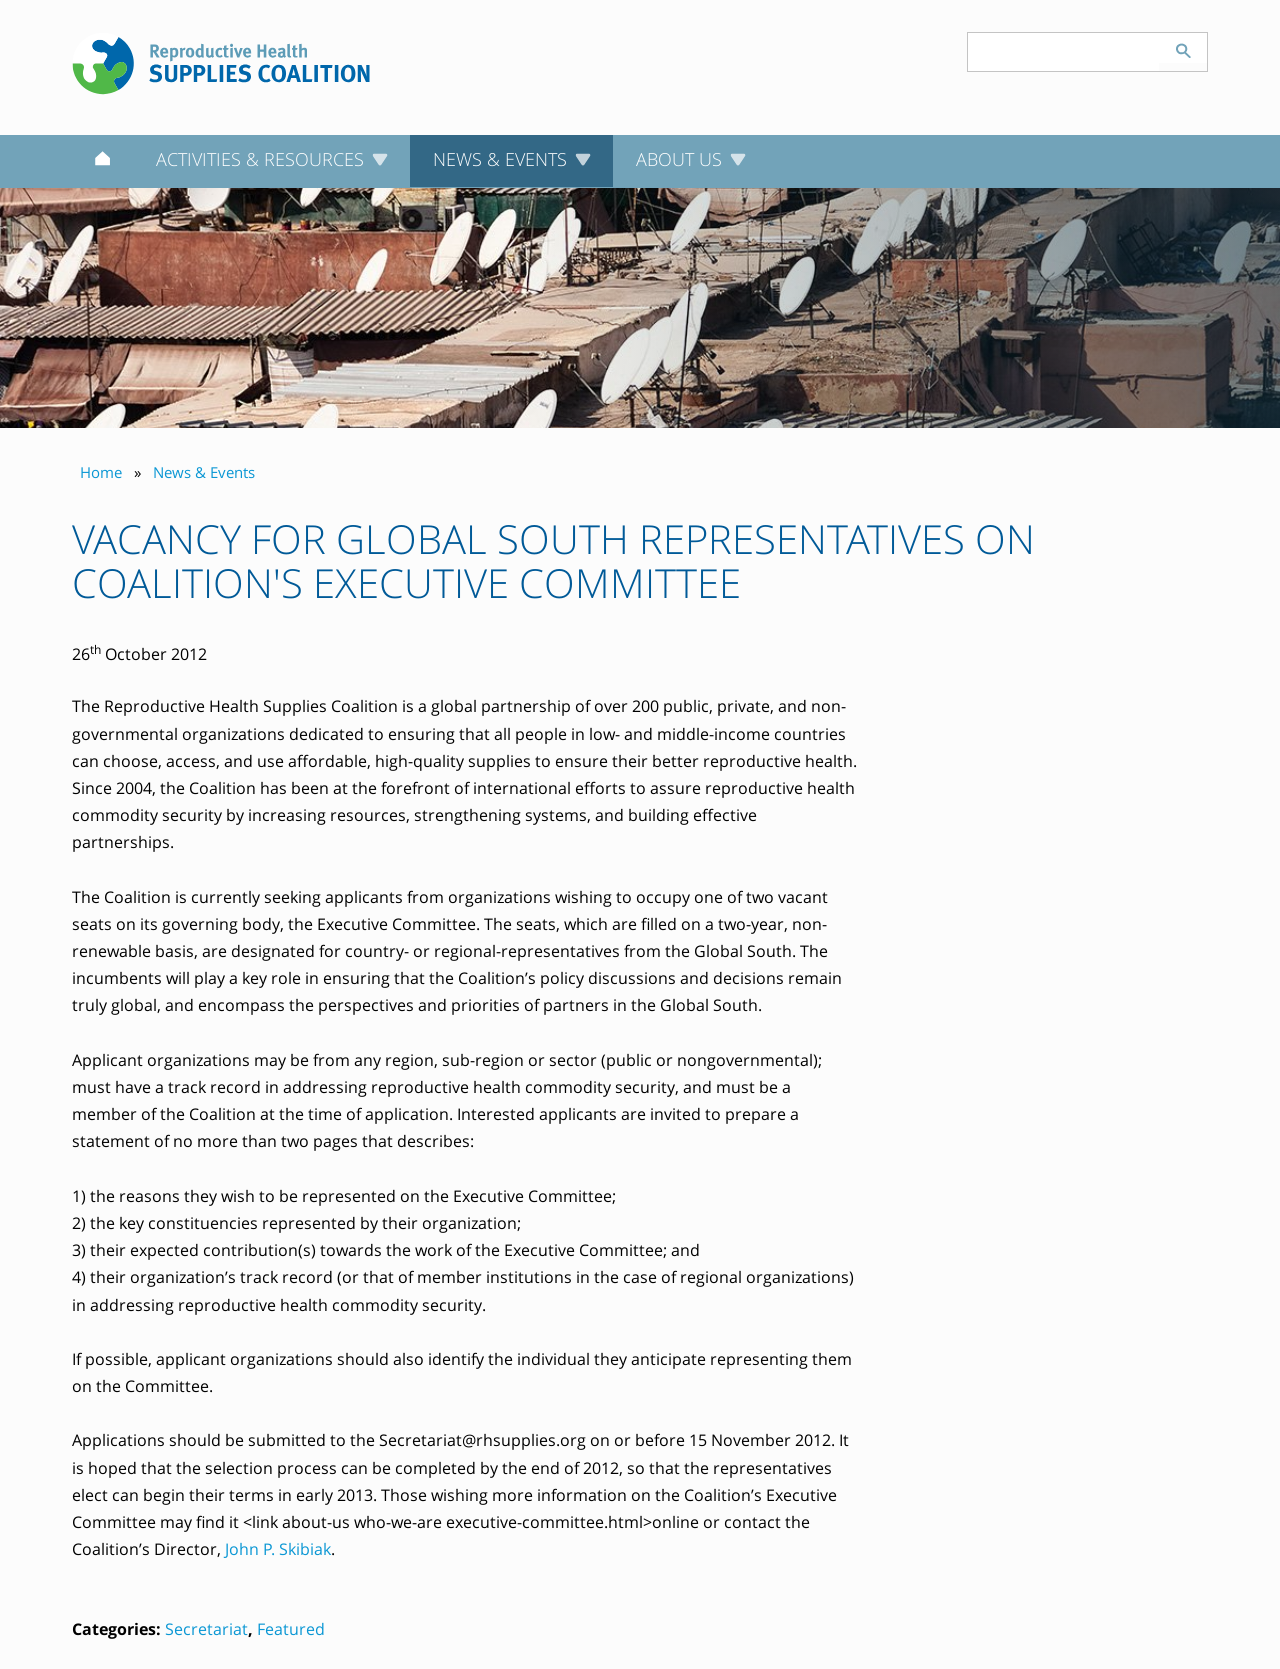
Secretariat (206, 1629)
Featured (291, 1629)
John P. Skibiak (278, 1549)
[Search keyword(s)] (1064, 52)
